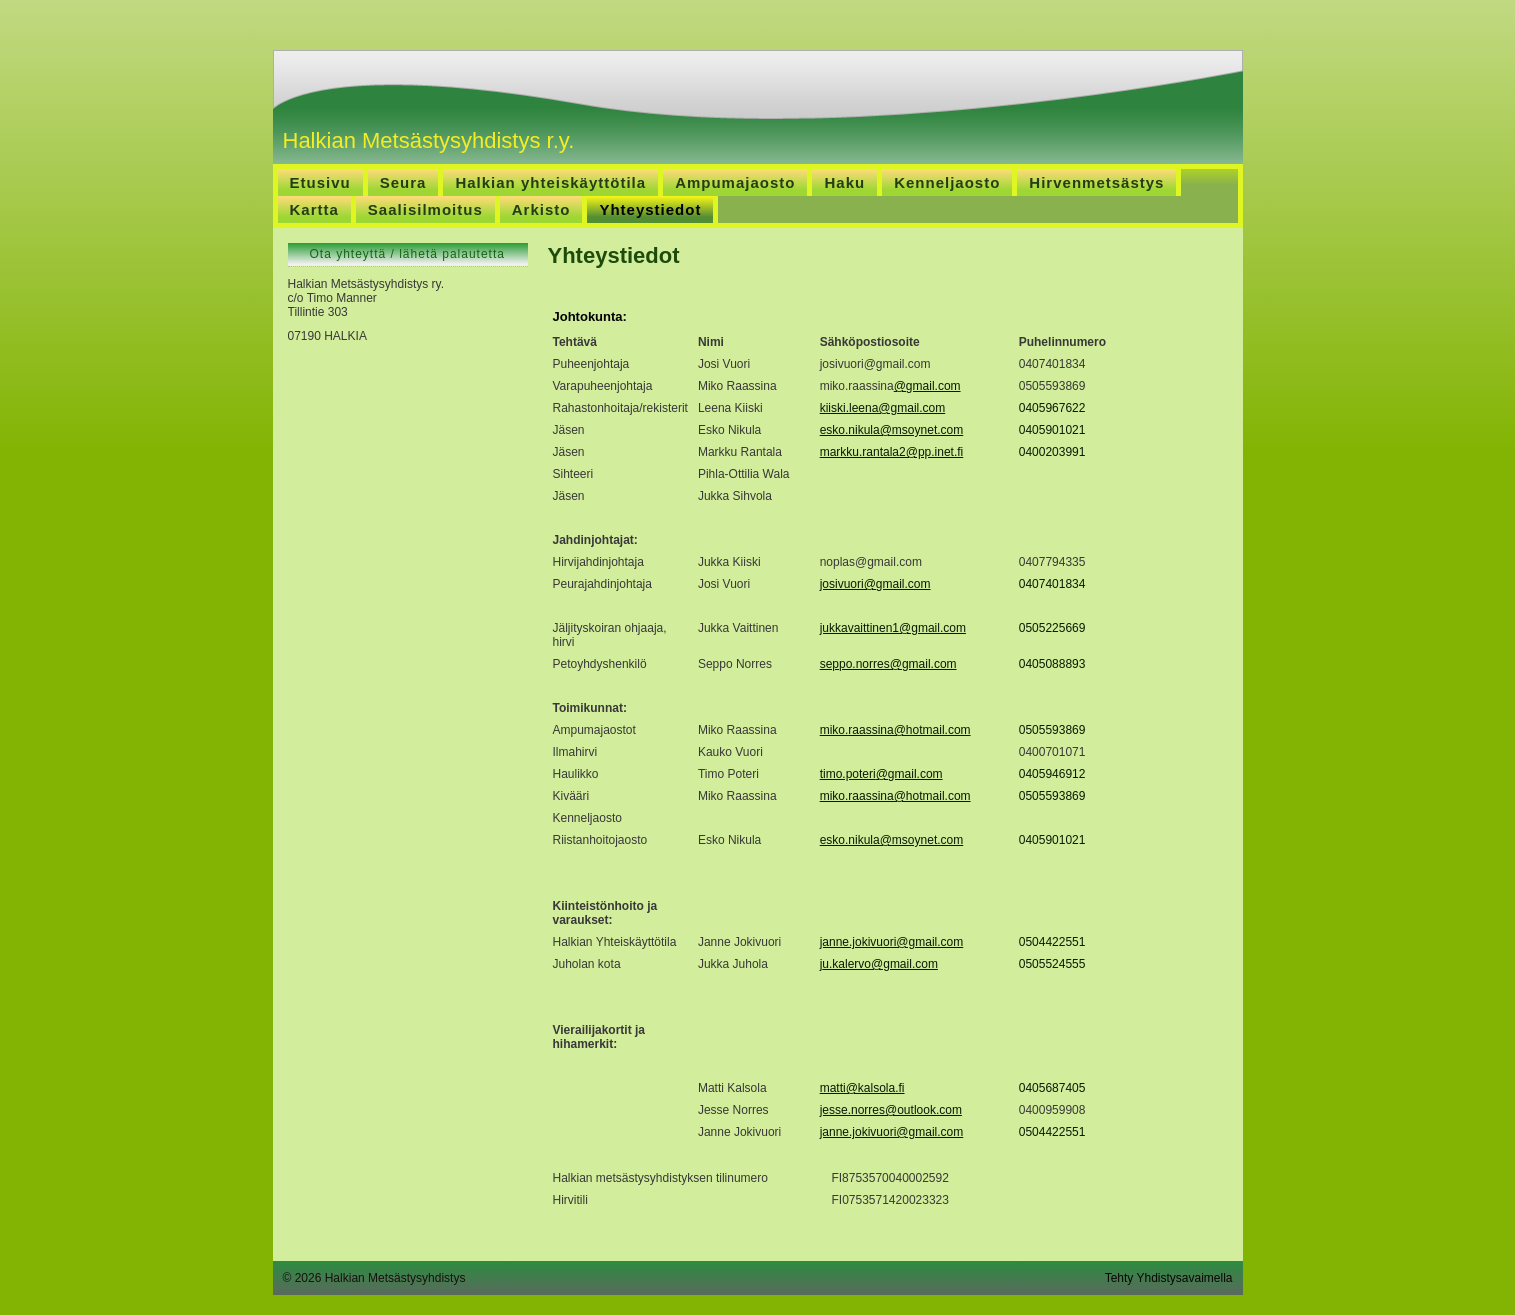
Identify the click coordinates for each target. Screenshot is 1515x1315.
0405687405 (1052, 1088)
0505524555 (1052, 964)
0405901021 (1052, 430)
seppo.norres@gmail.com (888, 664)
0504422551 (1052, 942)
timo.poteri (848, 774)
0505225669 (1052, 628)
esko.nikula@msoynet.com (892, 430)
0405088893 (1052, 664)
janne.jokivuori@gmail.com (892, 942)
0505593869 (1052, 730)
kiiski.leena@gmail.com (883, 408)
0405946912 (1052, 774)
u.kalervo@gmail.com (880, 964)
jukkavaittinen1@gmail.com (893, 628)
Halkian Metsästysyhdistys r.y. (429, 140)
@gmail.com (927, 386)
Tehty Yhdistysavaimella (1169, 1278)
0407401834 (1052, 584)
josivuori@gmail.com (875, 584)
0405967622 (1052, 408)
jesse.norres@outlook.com (891, 1110)
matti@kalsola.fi (862, 1088)
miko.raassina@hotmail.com (895, 730)
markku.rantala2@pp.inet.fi (892, 452)
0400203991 (1052, 452)
